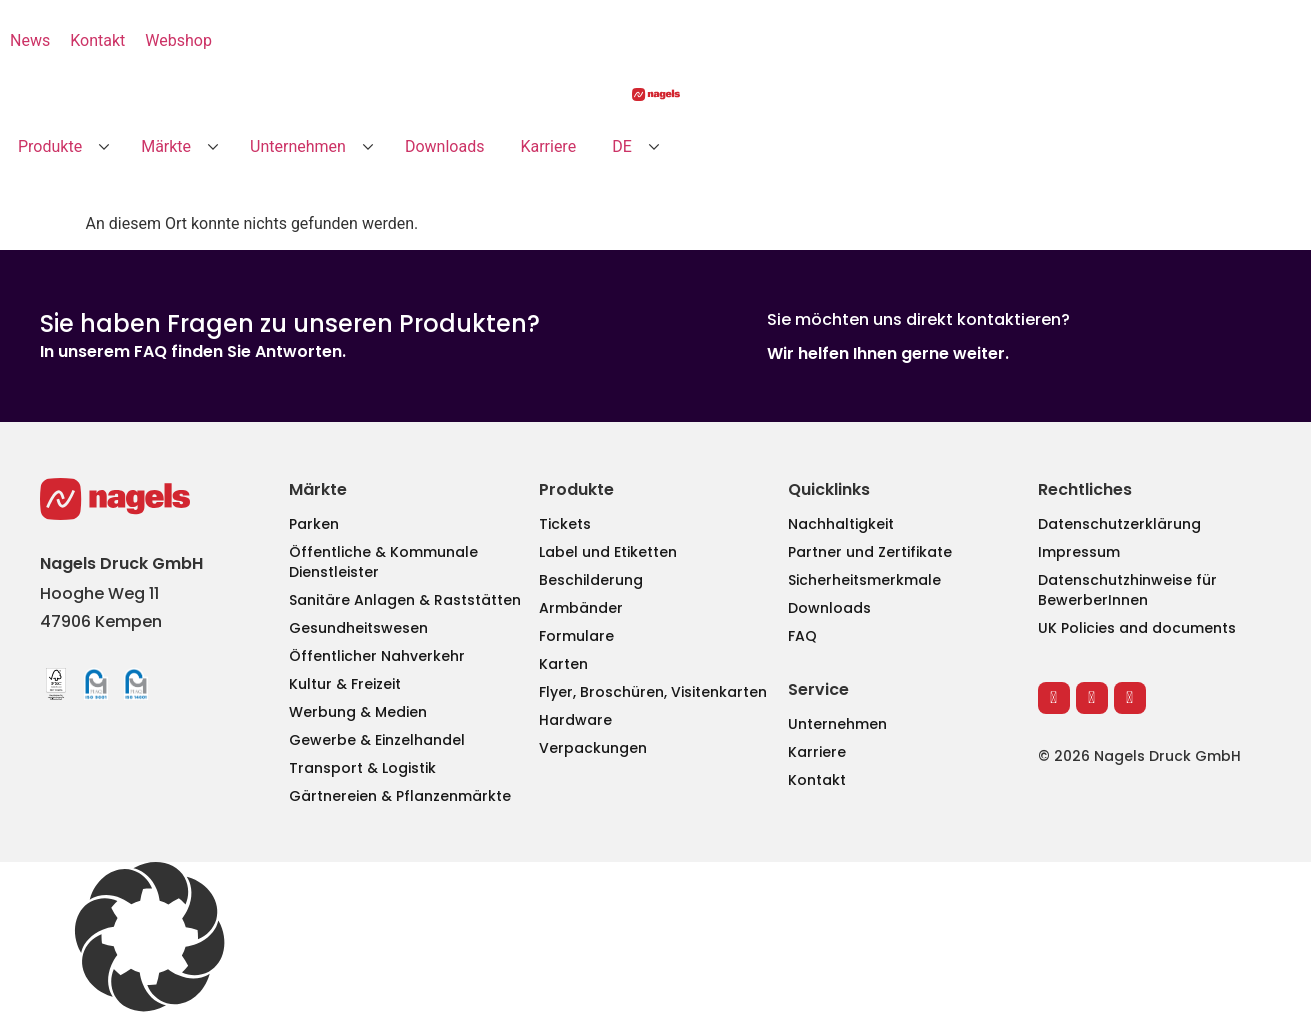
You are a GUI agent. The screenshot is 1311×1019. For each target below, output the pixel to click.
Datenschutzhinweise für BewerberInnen (1127, 590)
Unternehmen (837, 724)
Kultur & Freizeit (345, 684)
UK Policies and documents (1137, 628)
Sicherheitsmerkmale (864, 580)
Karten (563, 664)
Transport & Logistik (362, 768)
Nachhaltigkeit (841, 524)
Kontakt (817, 780)
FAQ (802, 636)
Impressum (1079, 552)
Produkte (576, 489)
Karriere (817, 752)
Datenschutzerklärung (1119, 524)
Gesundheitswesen (358, 628)
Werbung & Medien (358, 712)
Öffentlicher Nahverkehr (377, 656)
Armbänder (581, 608)
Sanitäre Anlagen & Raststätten (405, 600)
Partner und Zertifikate (870, 552)
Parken (314, 524)
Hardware (575, 720)
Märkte (318, 489)
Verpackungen (593, 748)
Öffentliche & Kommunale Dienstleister (383, 562)
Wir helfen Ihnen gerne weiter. (888, 353)
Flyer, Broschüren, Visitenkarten (653, 692)
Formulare (576, 636)
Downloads (829, 608)
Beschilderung (591, 580)
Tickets (565, 524)
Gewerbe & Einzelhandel (377, 740)
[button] (61, 147)
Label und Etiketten (608, 552)
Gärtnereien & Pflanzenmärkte (400, 796)
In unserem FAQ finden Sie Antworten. (193, 351)
